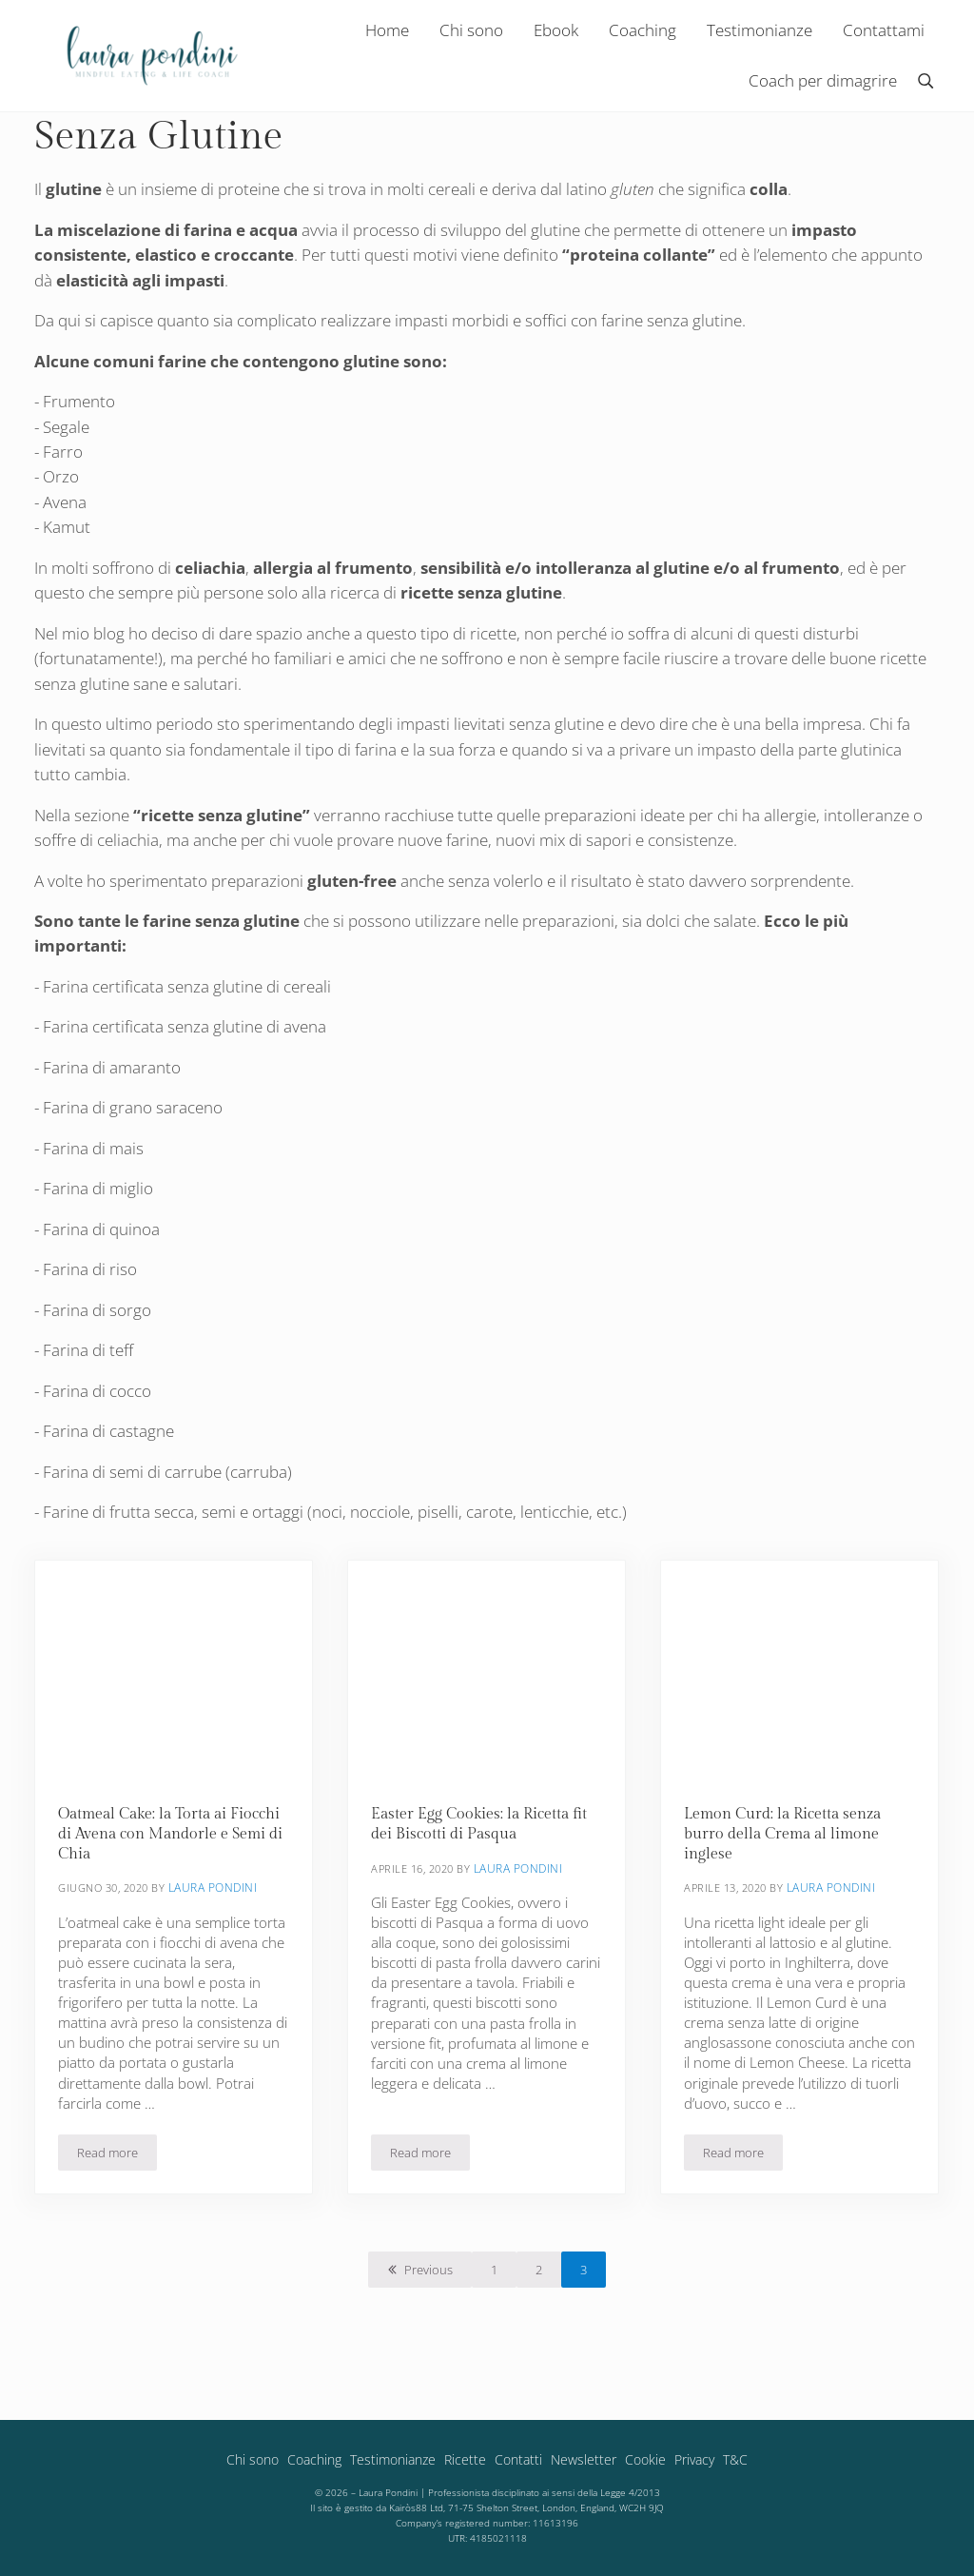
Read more (117, 2177)
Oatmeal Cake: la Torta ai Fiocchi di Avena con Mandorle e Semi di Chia (170, 1854)
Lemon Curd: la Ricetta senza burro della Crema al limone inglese (788, 1854)
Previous (428, 2290)
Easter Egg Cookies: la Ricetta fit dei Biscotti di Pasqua (482, 1844)
